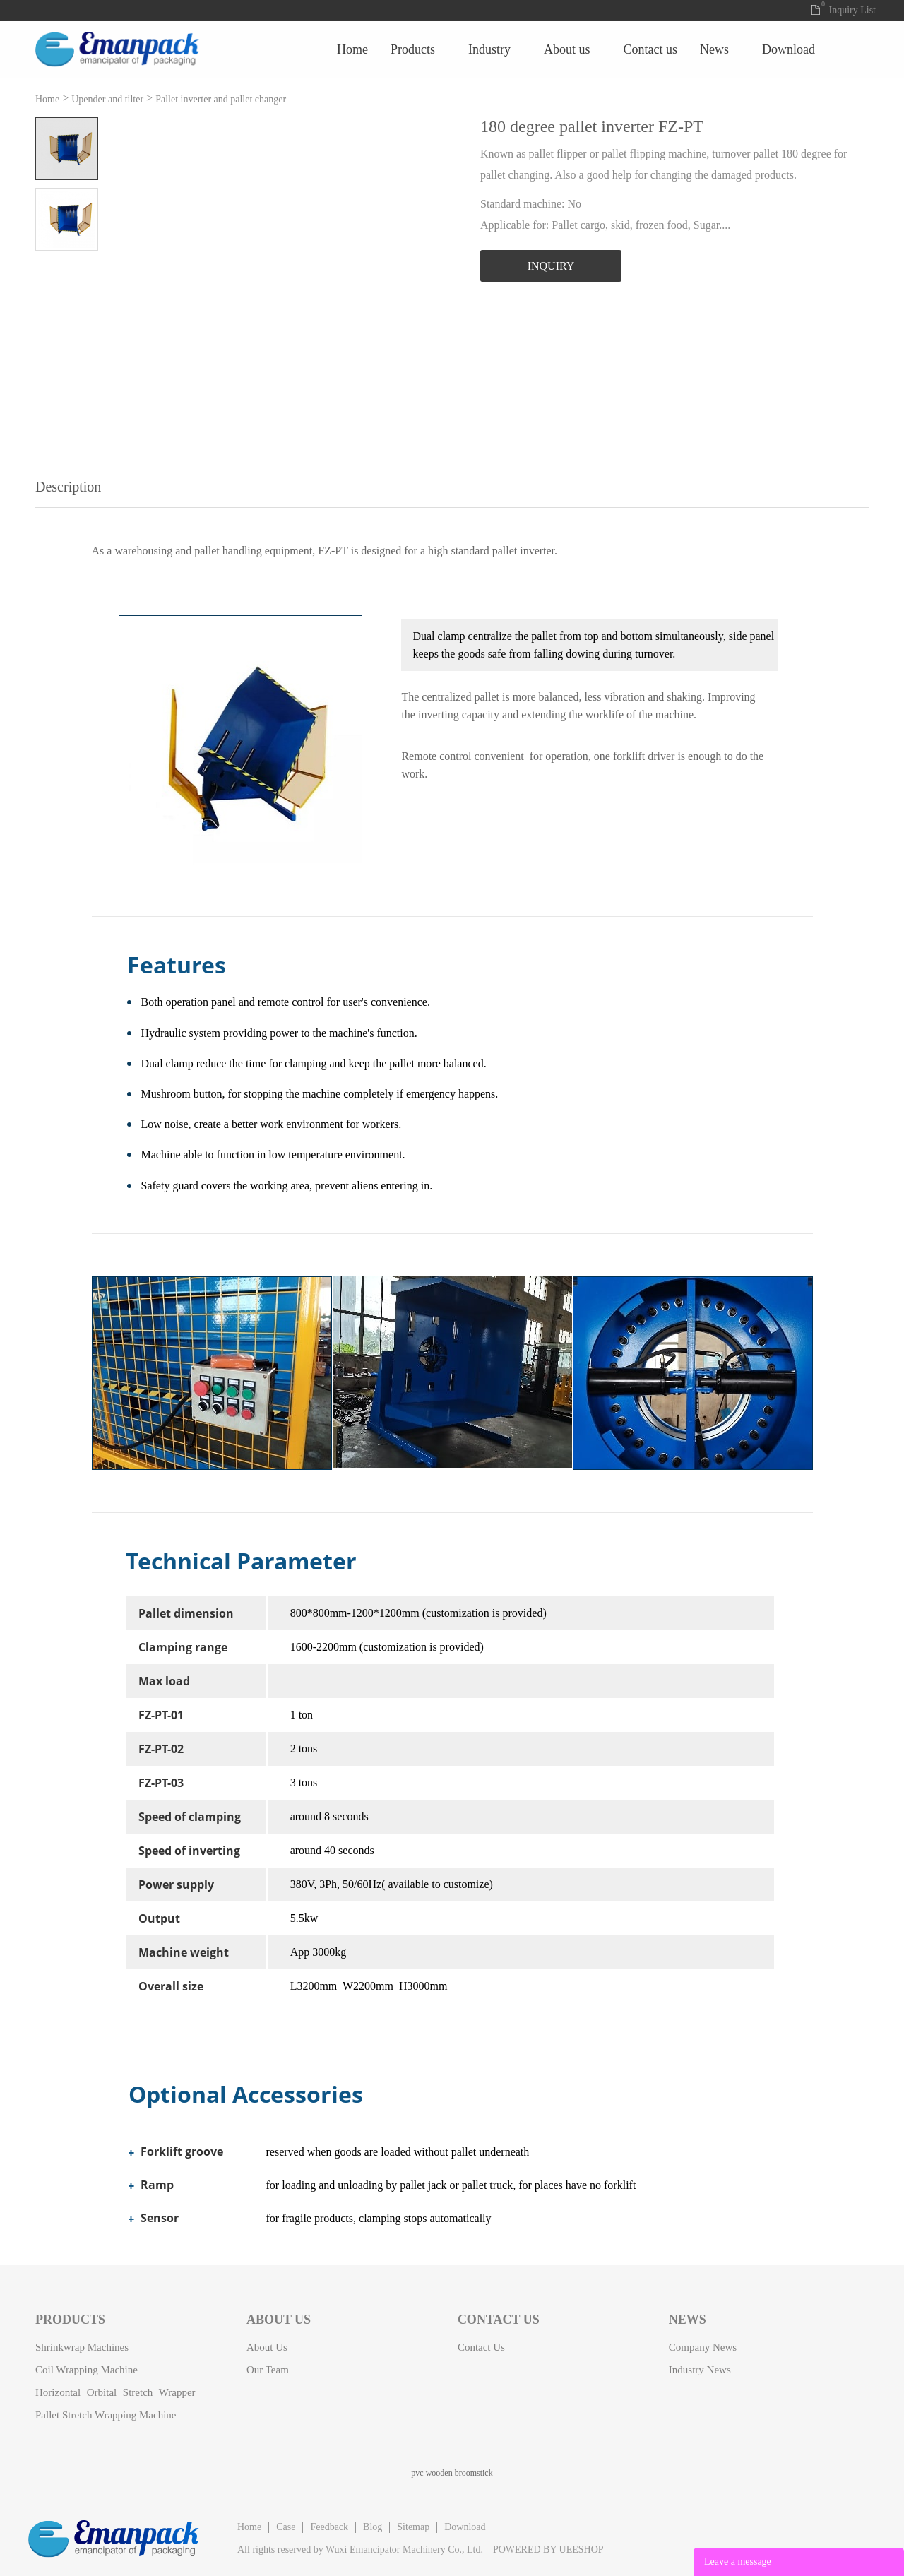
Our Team (267, 2369)
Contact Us (788, 49)
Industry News (700, 2369)
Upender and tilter (107, 99)
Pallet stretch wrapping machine (105, 2415)
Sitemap (413, 2527)
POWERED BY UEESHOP (548, 2549)
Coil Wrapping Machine (86, 2369)
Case (285, 2527)
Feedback (329, 2527)
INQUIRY (551, 266)
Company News (703, 2347)
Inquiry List (852, 10)
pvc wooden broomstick (451, 2473)
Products (550, 49)
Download (464, 2527)
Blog (372, 2527)
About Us (705, 49)
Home (490, 49)
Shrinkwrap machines (82, 2347)
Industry (627, 49)
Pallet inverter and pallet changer (220, 99)
